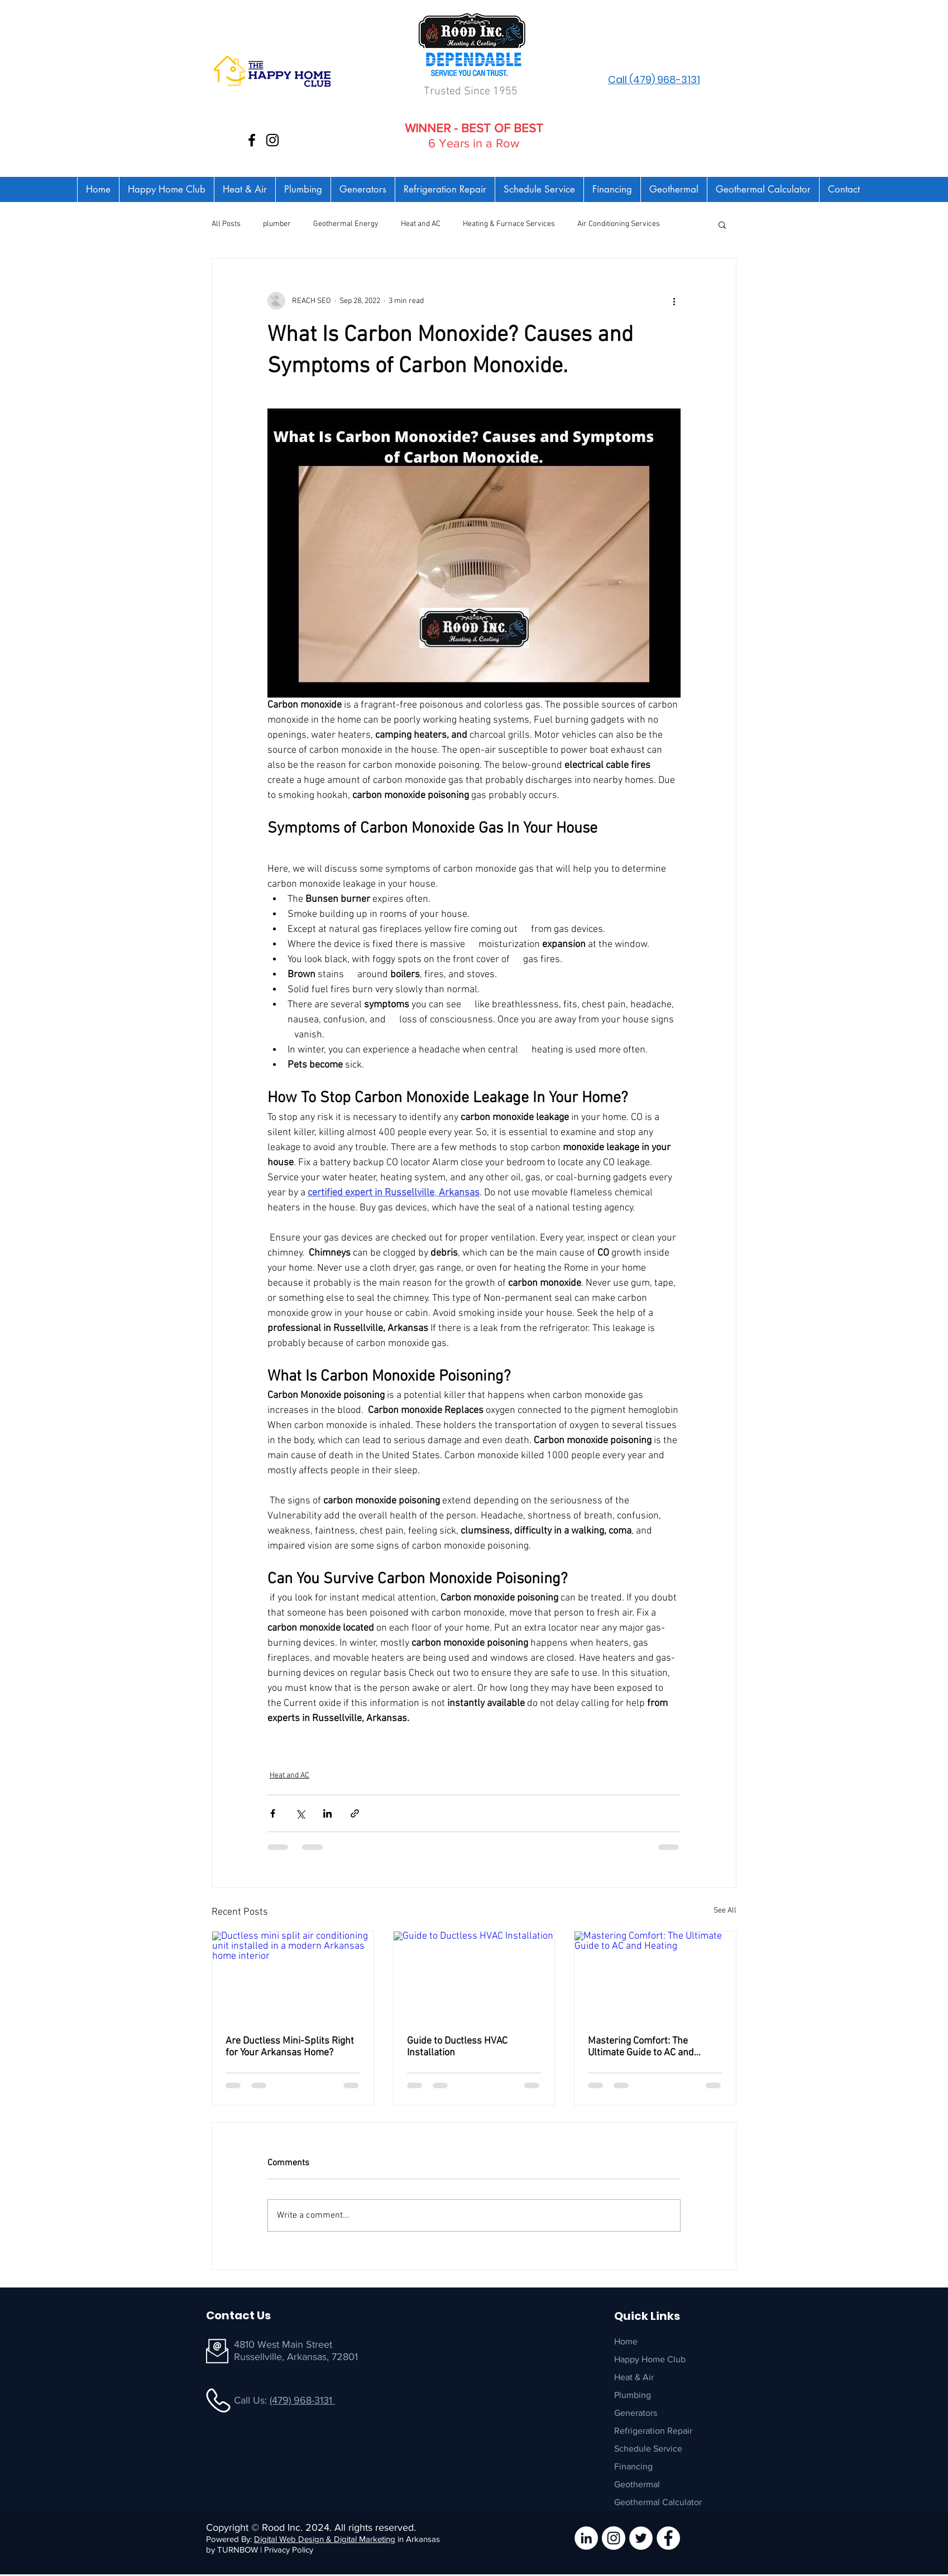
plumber (277, 224)
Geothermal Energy (346, 224)
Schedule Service (648, 2448)
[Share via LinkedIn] (327, 1813)
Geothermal (637, 2484)
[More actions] (674, 300)
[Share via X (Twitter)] (300, 1813)
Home (626, 2341)
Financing (633, 2466)
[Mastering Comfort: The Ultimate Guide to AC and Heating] (655, 1976)
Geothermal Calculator (658, 2502)
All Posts (226, 224)
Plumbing (632, 2395)
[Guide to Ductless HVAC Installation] (474, 1976)
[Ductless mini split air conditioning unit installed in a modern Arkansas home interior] (293, 1976)
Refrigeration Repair (653, 2430)
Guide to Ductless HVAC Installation (457, 2047)
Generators (635, 2413)
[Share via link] (354, 1813)
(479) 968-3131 (302, 2400)
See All (725, 1910)
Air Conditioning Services (618, 224)
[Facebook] (251, 140)
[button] (722, 224)
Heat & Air (634, 2377)
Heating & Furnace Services (509, 224)
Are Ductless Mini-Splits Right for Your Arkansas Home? (290, 2047)
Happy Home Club (650, 2359)
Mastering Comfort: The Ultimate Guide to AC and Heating (641, 2047)
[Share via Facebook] (272, 1813)
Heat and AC (421, 224)
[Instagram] (272, 140)
